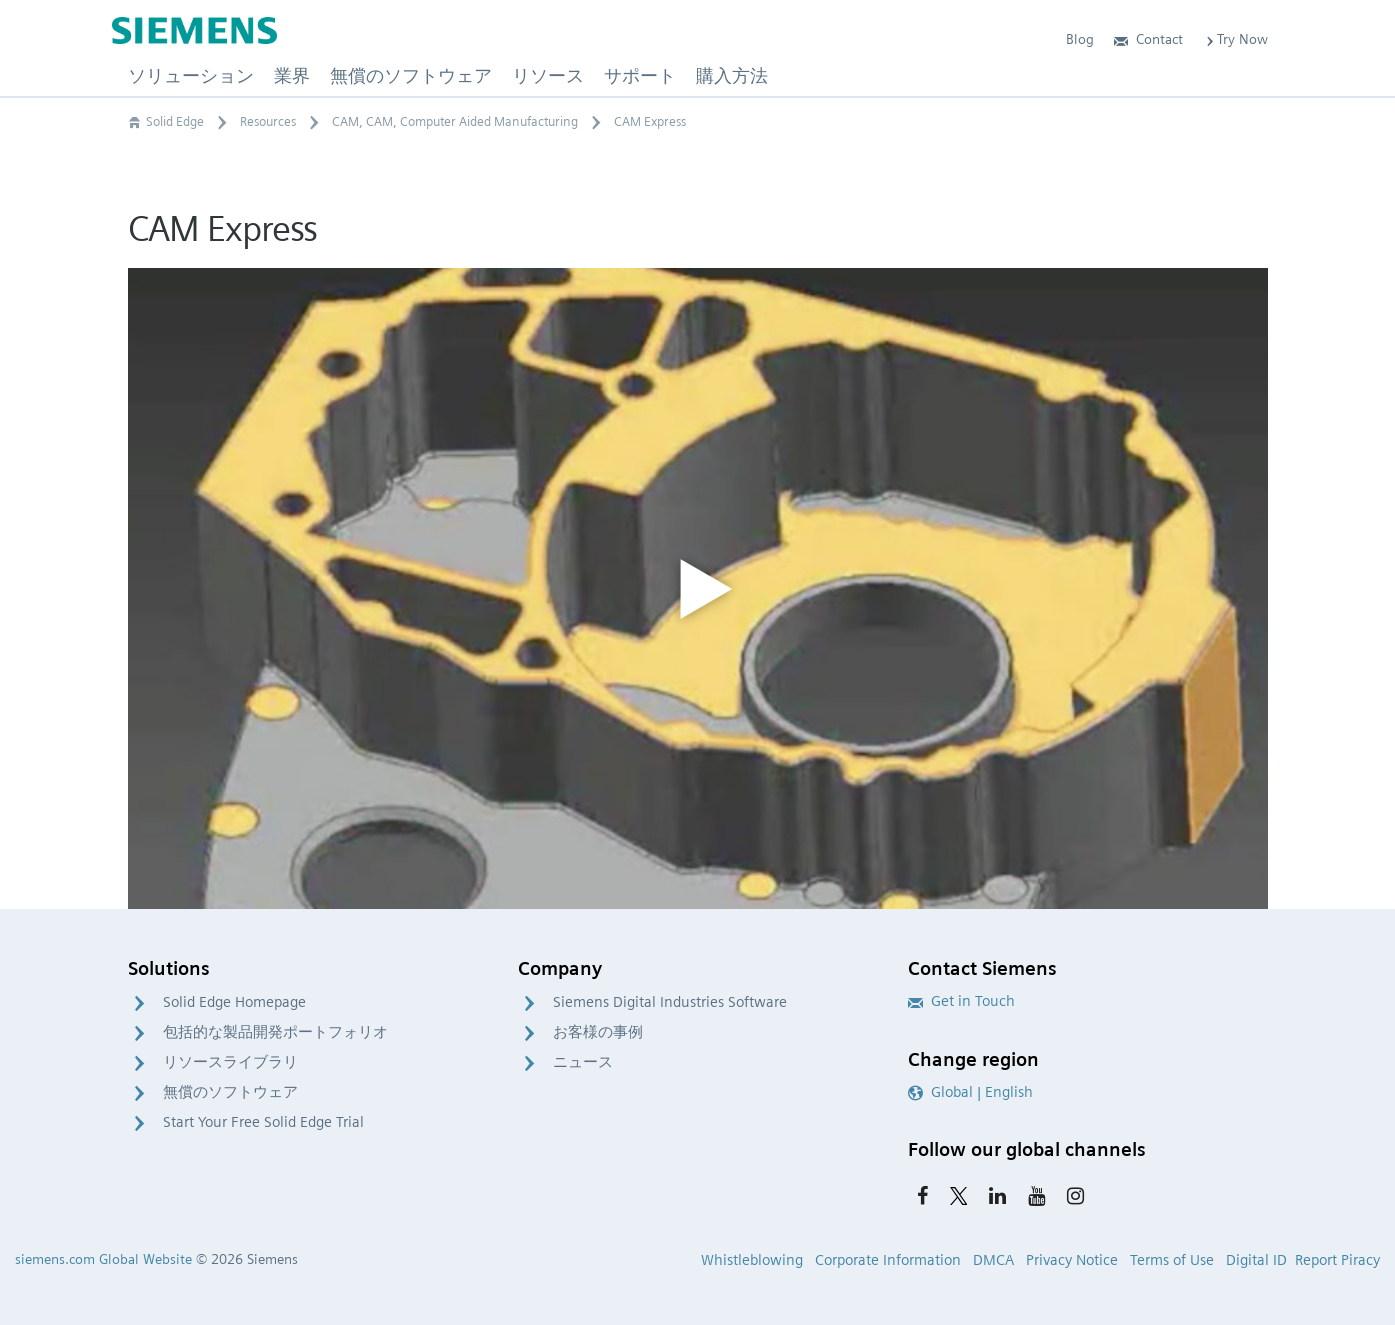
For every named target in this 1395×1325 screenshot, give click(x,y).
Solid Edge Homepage (234, 1002)
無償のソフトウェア (230, 1092)
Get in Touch (961, 1001)
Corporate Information (888, 1260)
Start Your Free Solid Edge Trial (263, 1122)
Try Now (1235, 39)
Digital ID (1256, 1260)
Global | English (970, 1092)
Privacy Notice (1072, 1260)
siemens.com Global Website (103, 1259)
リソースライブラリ (230, 1062)
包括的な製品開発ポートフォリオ (275, 1032)
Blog (1080, 39)
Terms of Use (1172, 1260)
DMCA (993, 1260)
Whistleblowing (752, 1260)
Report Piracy (1337, 1260)
